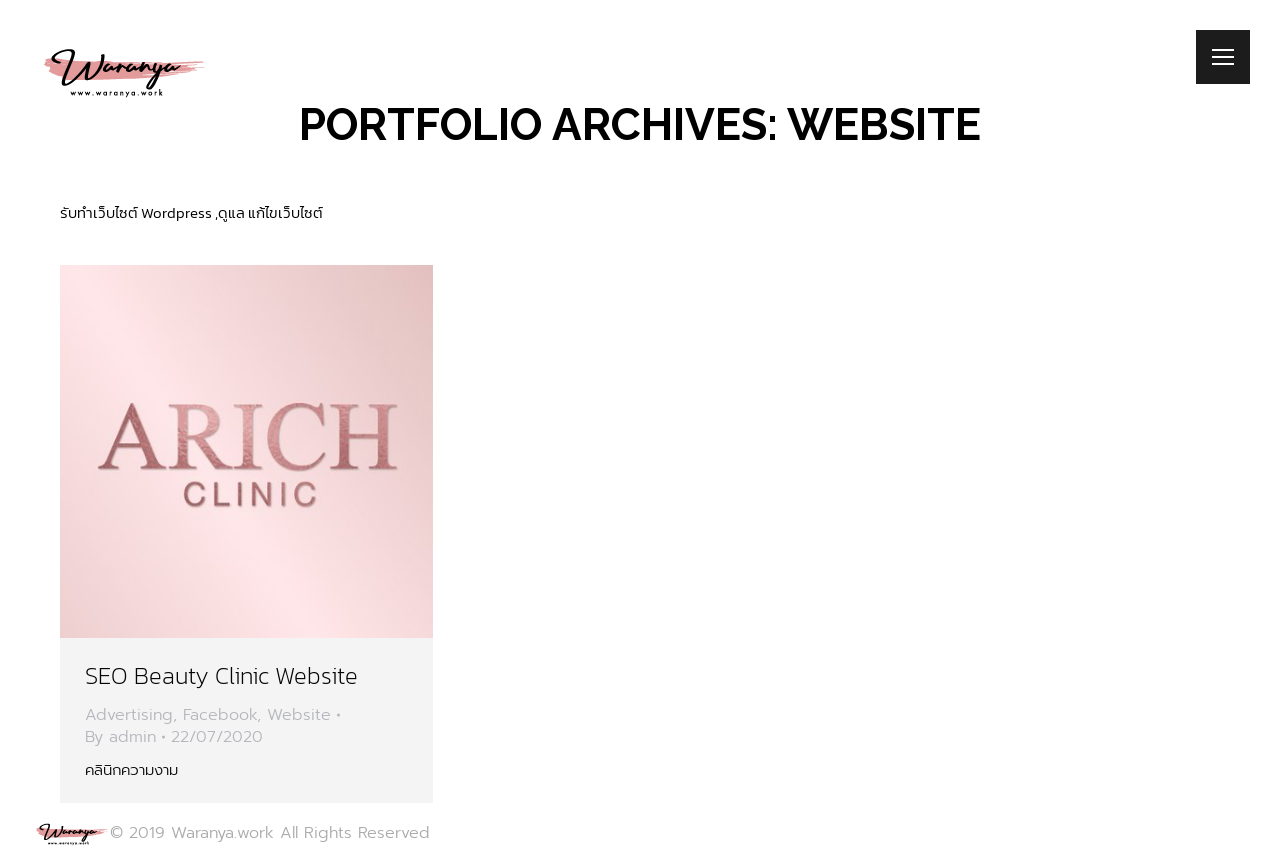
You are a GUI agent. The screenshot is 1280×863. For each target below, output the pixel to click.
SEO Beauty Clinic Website (221, 675)
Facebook (220, 715)
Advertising (129, 715)
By (120, 737)
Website (299, 715)
